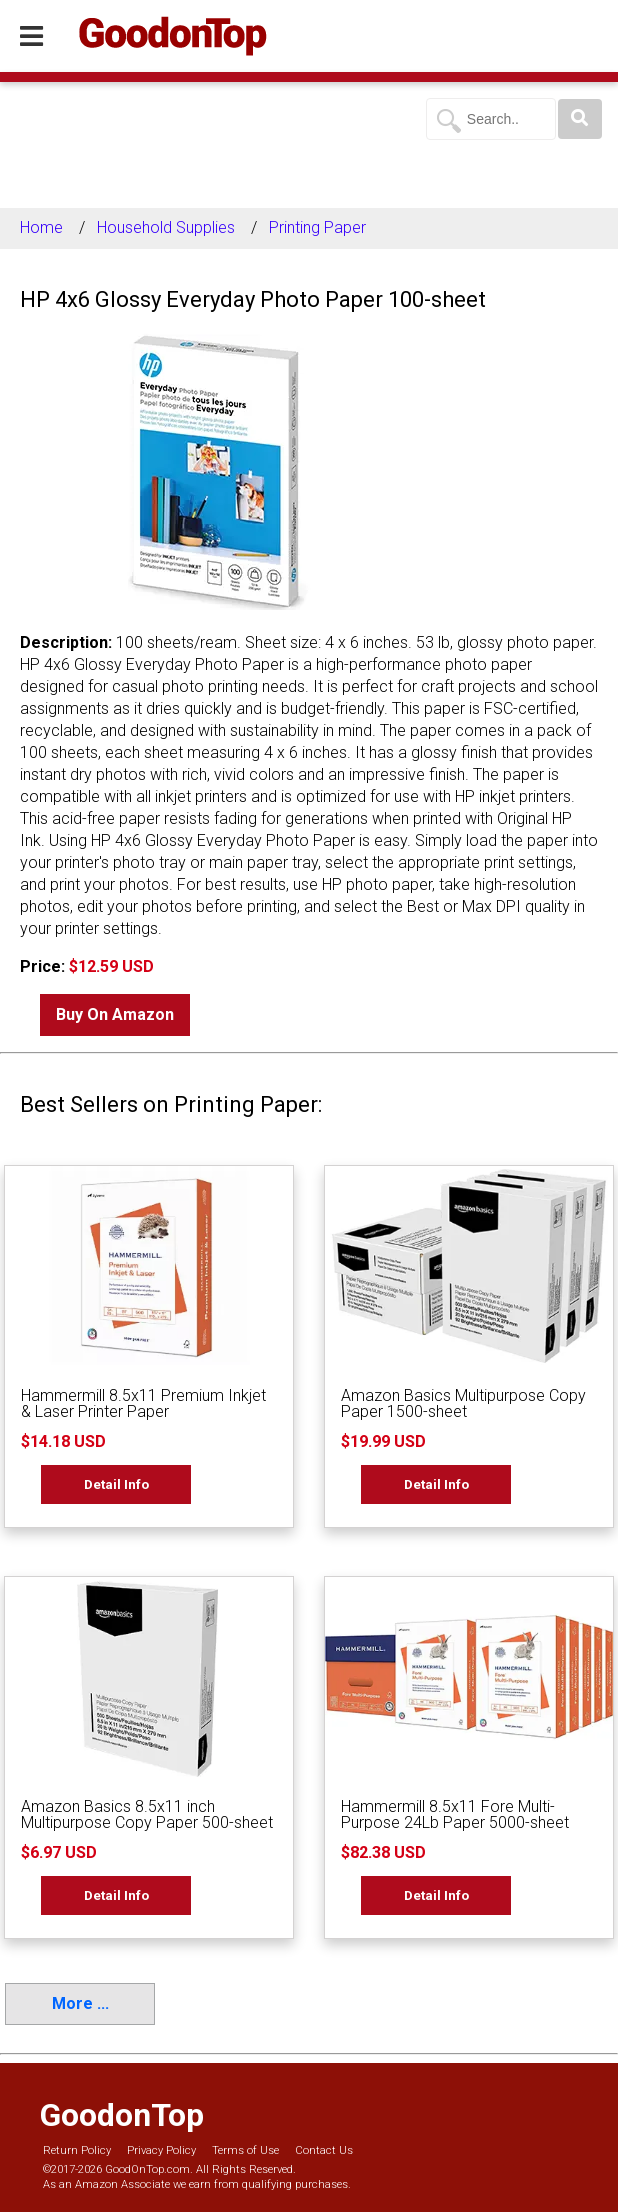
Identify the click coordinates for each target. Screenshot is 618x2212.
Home (41, 227)
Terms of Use (245, 2150)
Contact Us (324, 2150)
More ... (80, 2003)
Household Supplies (166, 227)
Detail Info (116, 1484)
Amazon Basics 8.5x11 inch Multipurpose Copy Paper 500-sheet (147, 1814)
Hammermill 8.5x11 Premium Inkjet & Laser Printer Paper (143, 1403)
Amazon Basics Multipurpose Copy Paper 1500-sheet (463, 1403)
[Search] (580, 119)
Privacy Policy (161, 2150)
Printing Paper (317, 227)
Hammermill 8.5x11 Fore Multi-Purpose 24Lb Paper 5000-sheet (455, 1814)
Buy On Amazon (115, 1014)
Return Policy (77, 2150)
